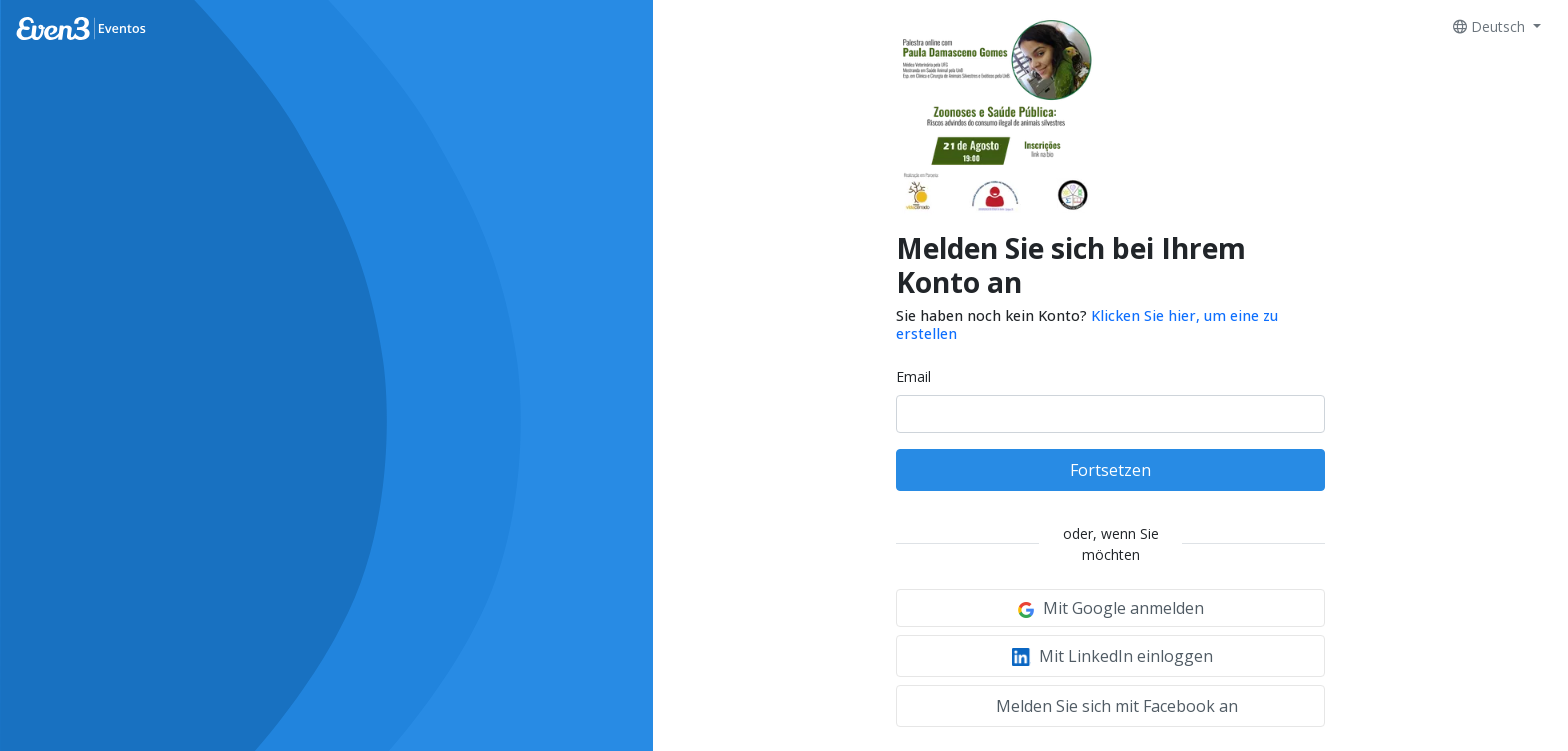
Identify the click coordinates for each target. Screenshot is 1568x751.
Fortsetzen (1110, 470)
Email (913, 376)
